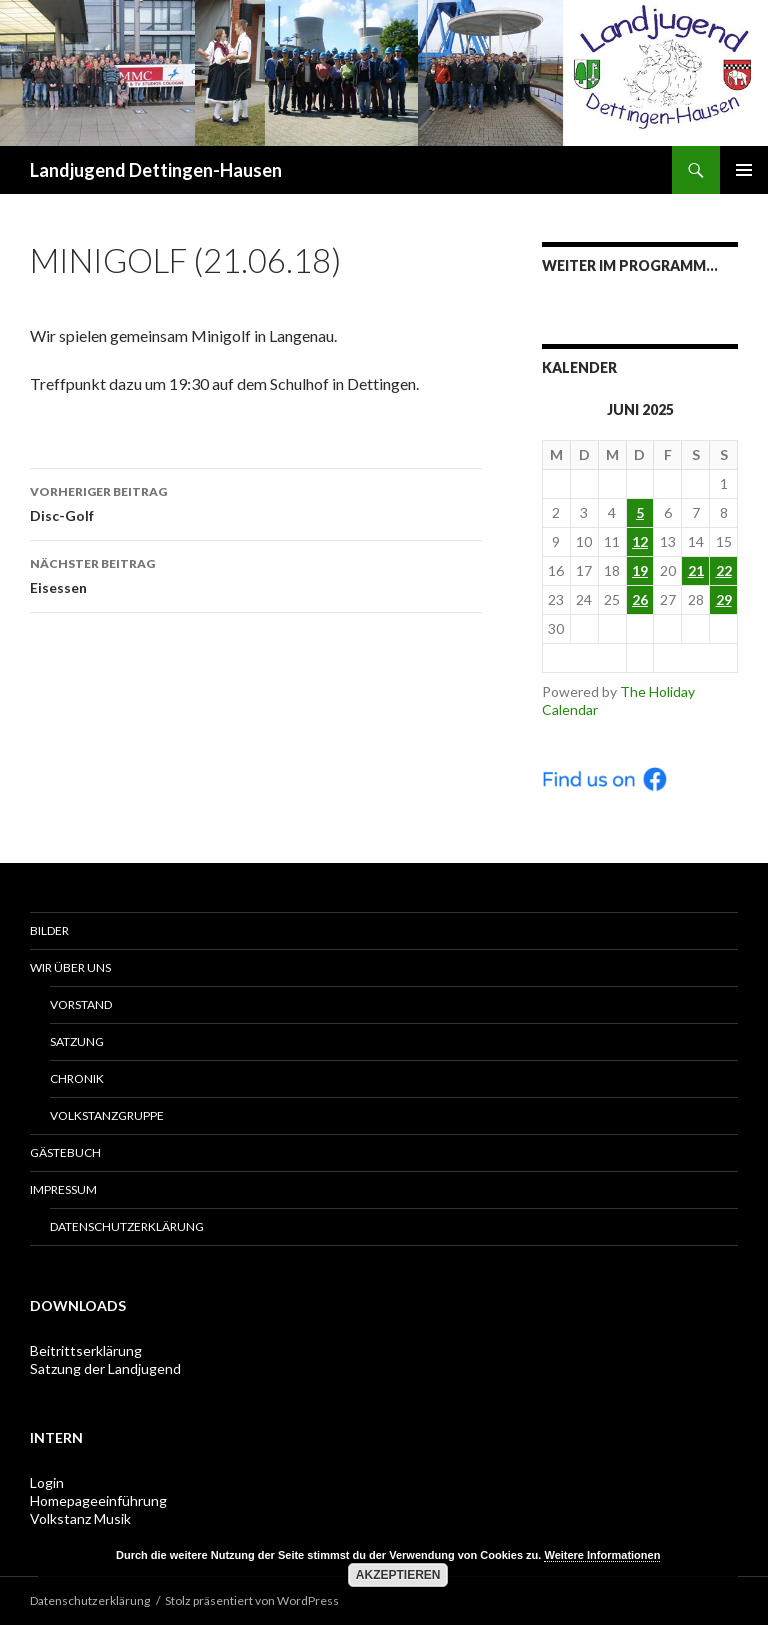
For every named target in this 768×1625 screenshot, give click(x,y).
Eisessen (256, 574)
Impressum (63, 1189)
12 (640, 541)
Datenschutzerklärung (127, 1226)
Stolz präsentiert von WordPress (252, 1600)
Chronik (77, 1078)
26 (640, 599)
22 (724, 570)
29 (724, 599)
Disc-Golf (256, 502)
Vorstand (81, 1004)
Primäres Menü (744, 170)
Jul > (695, 657)
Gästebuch (65, 1152)
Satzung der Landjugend (105, 1368)
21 (696, 570)
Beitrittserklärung (86, 1350)
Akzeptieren (398, 1575)
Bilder (49, 930)
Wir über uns (70, 967)
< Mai (584, 657)
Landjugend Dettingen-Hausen (156, 170)
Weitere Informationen (602, 1555)
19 (640, 570)
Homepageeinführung (98, 1500)
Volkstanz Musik (80, 1518)
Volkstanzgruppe (107, 1115)
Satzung (77, 1041)
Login (47, 1482)
